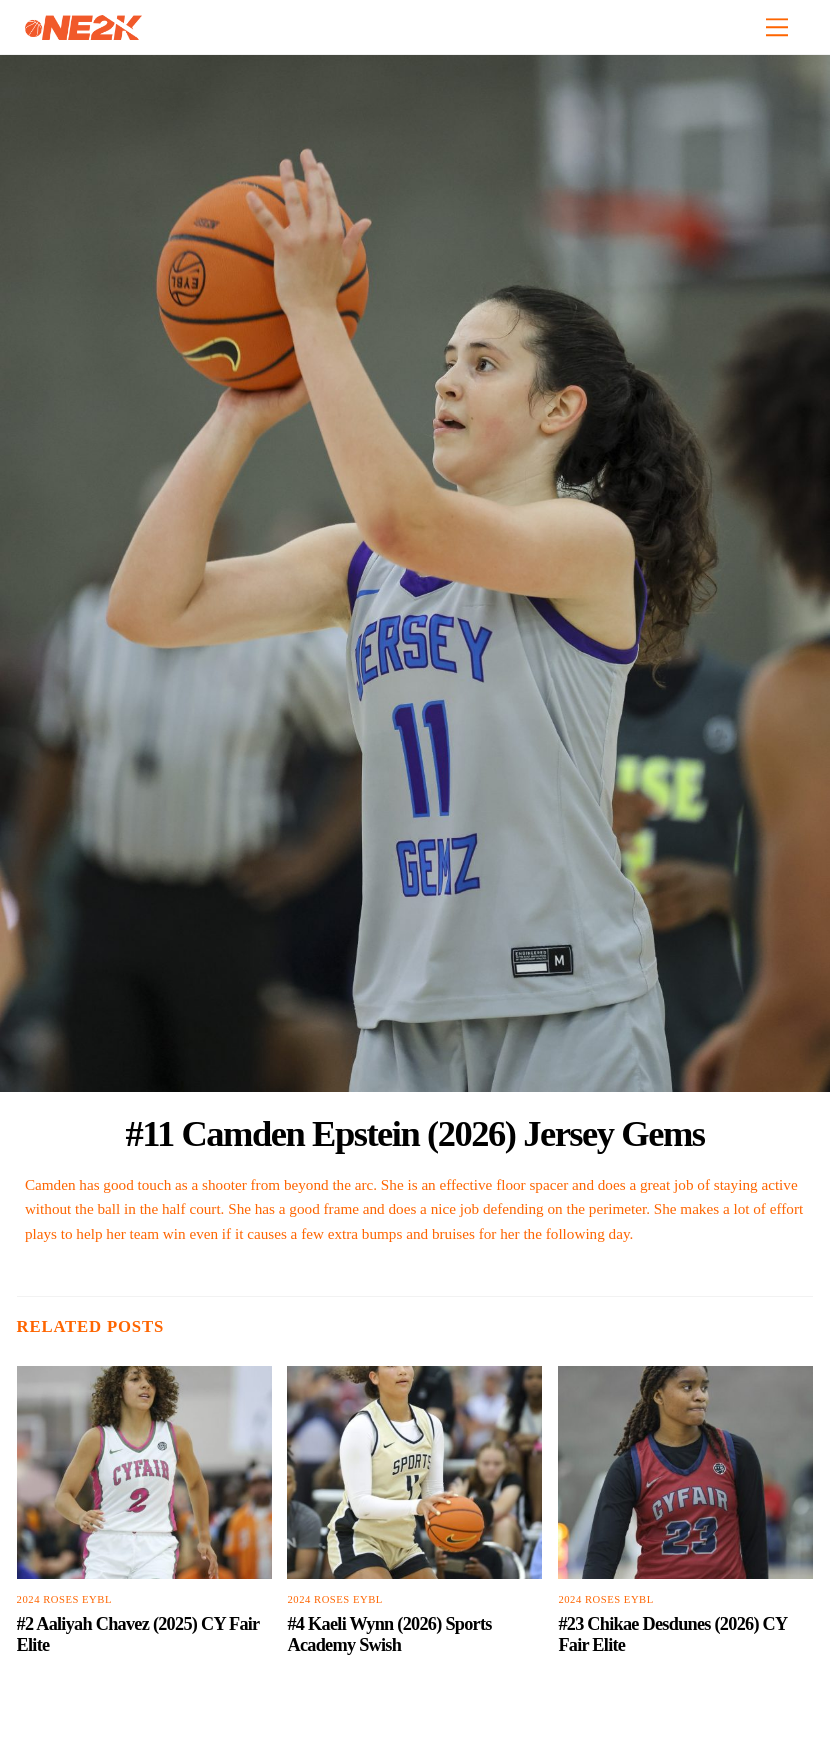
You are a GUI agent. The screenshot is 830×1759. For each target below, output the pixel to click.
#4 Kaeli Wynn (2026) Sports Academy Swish (389, 1634)
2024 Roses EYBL (64, 1599)
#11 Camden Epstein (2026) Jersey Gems (414, 1133)
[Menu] (777, 27)
